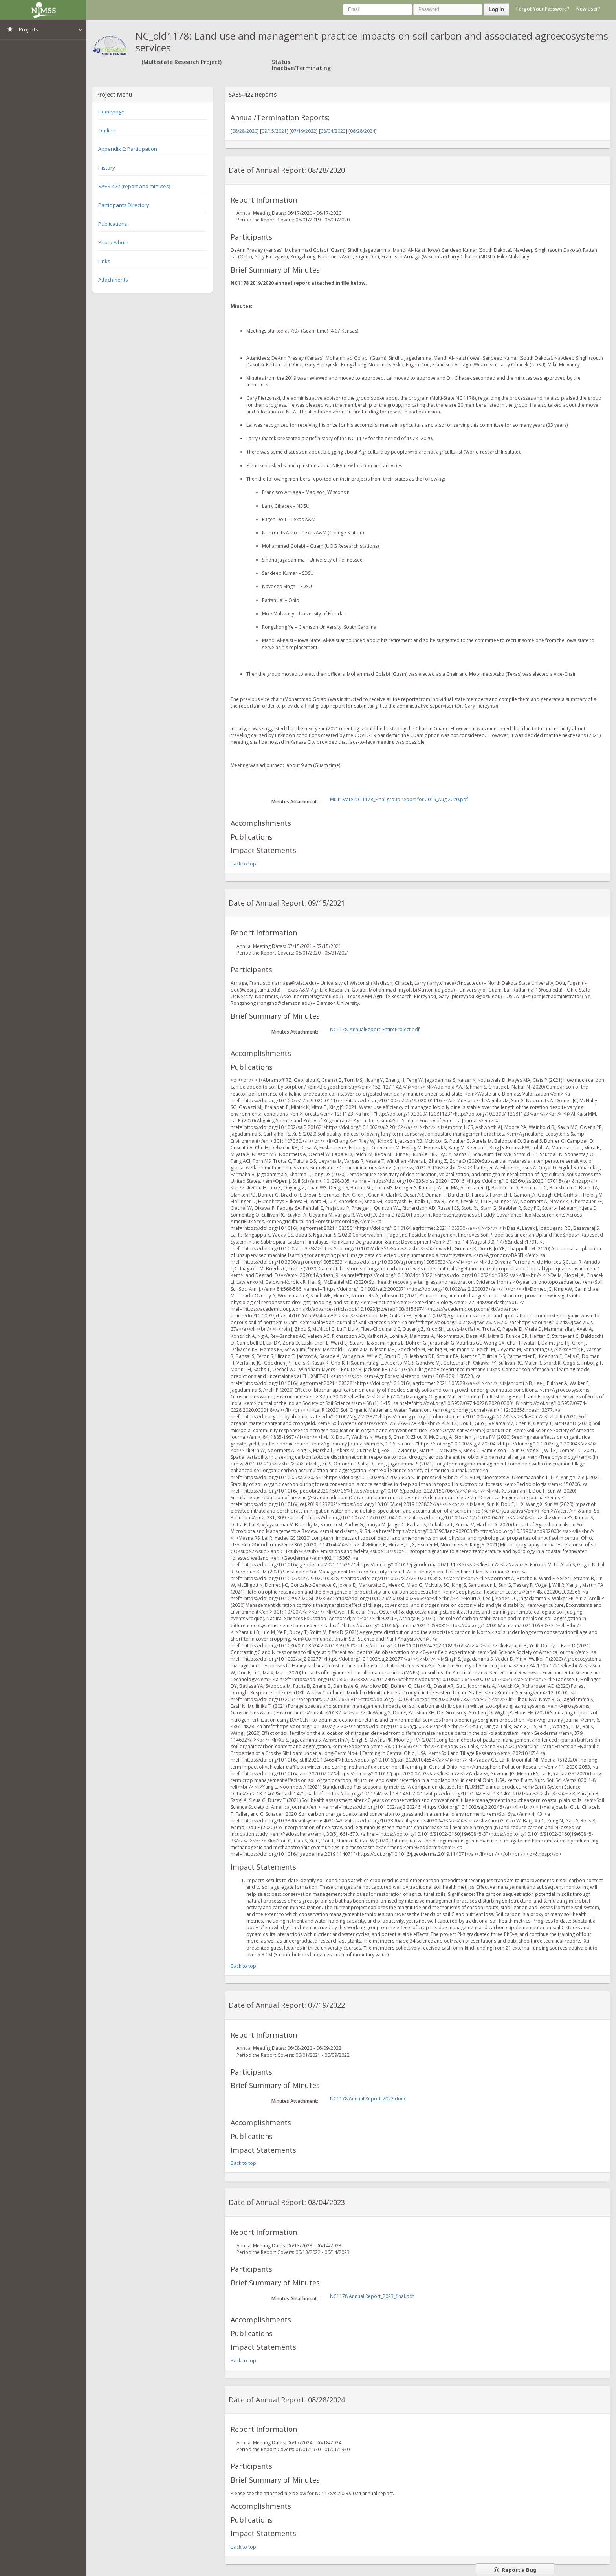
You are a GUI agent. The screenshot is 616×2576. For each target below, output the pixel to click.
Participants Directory (123, 205)
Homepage (111, 111)
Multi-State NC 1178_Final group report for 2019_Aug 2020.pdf (399, 799)
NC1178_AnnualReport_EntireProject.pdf (375, 1029)
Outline (107, 130)
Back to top (243, 863)
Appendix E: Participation (127, 148)
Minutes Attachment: (294, 801)
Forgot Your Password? (542, 8)
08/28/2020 (244, 131)
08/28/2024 (362, 131)
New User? (588, 8)
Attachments (113, 279)
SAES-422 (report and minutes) (134, 186)
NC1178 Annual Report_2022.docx (368, 2098)
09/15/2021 (274, 131)
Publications (112, 223)
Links (104, 261)
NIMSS (43, 10)
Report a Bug (515, 2569)
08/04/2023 (333, 131)
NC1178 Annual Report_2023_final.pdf (372, 2296)
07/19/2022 (303, 131)
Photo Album (113, 242)
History (106, 167)
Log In (496, 9)
